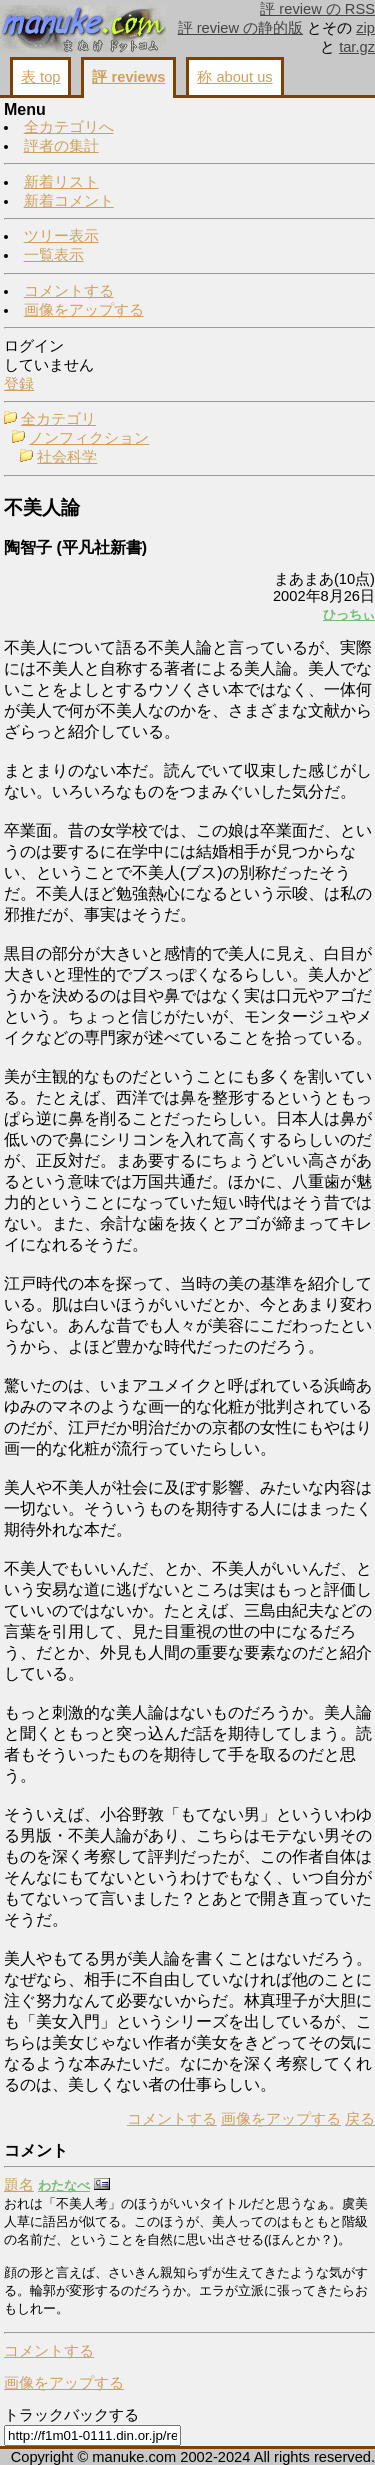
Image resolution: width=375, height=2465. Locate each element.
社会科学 (67, 457)
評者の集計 (61, 146)
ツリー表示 (61, 236)
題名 (19, 2185)
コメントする (69, 291)
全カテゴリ (58, 419)
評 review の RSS (317, 9)
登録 (19, 384)
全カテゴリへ (69, 127)
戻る (360, 2119)
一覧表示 (54, 255)
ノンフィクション (89, 438)
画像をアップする (84, 310)
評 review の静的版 (241, 28)
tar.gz (357, 47)
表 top (40, 77)
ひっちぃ (349, 614)
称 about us (234, 77)
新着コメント (69, 201)
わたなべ (64, 2185)
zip (365, 28)
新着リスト (61, 182)
